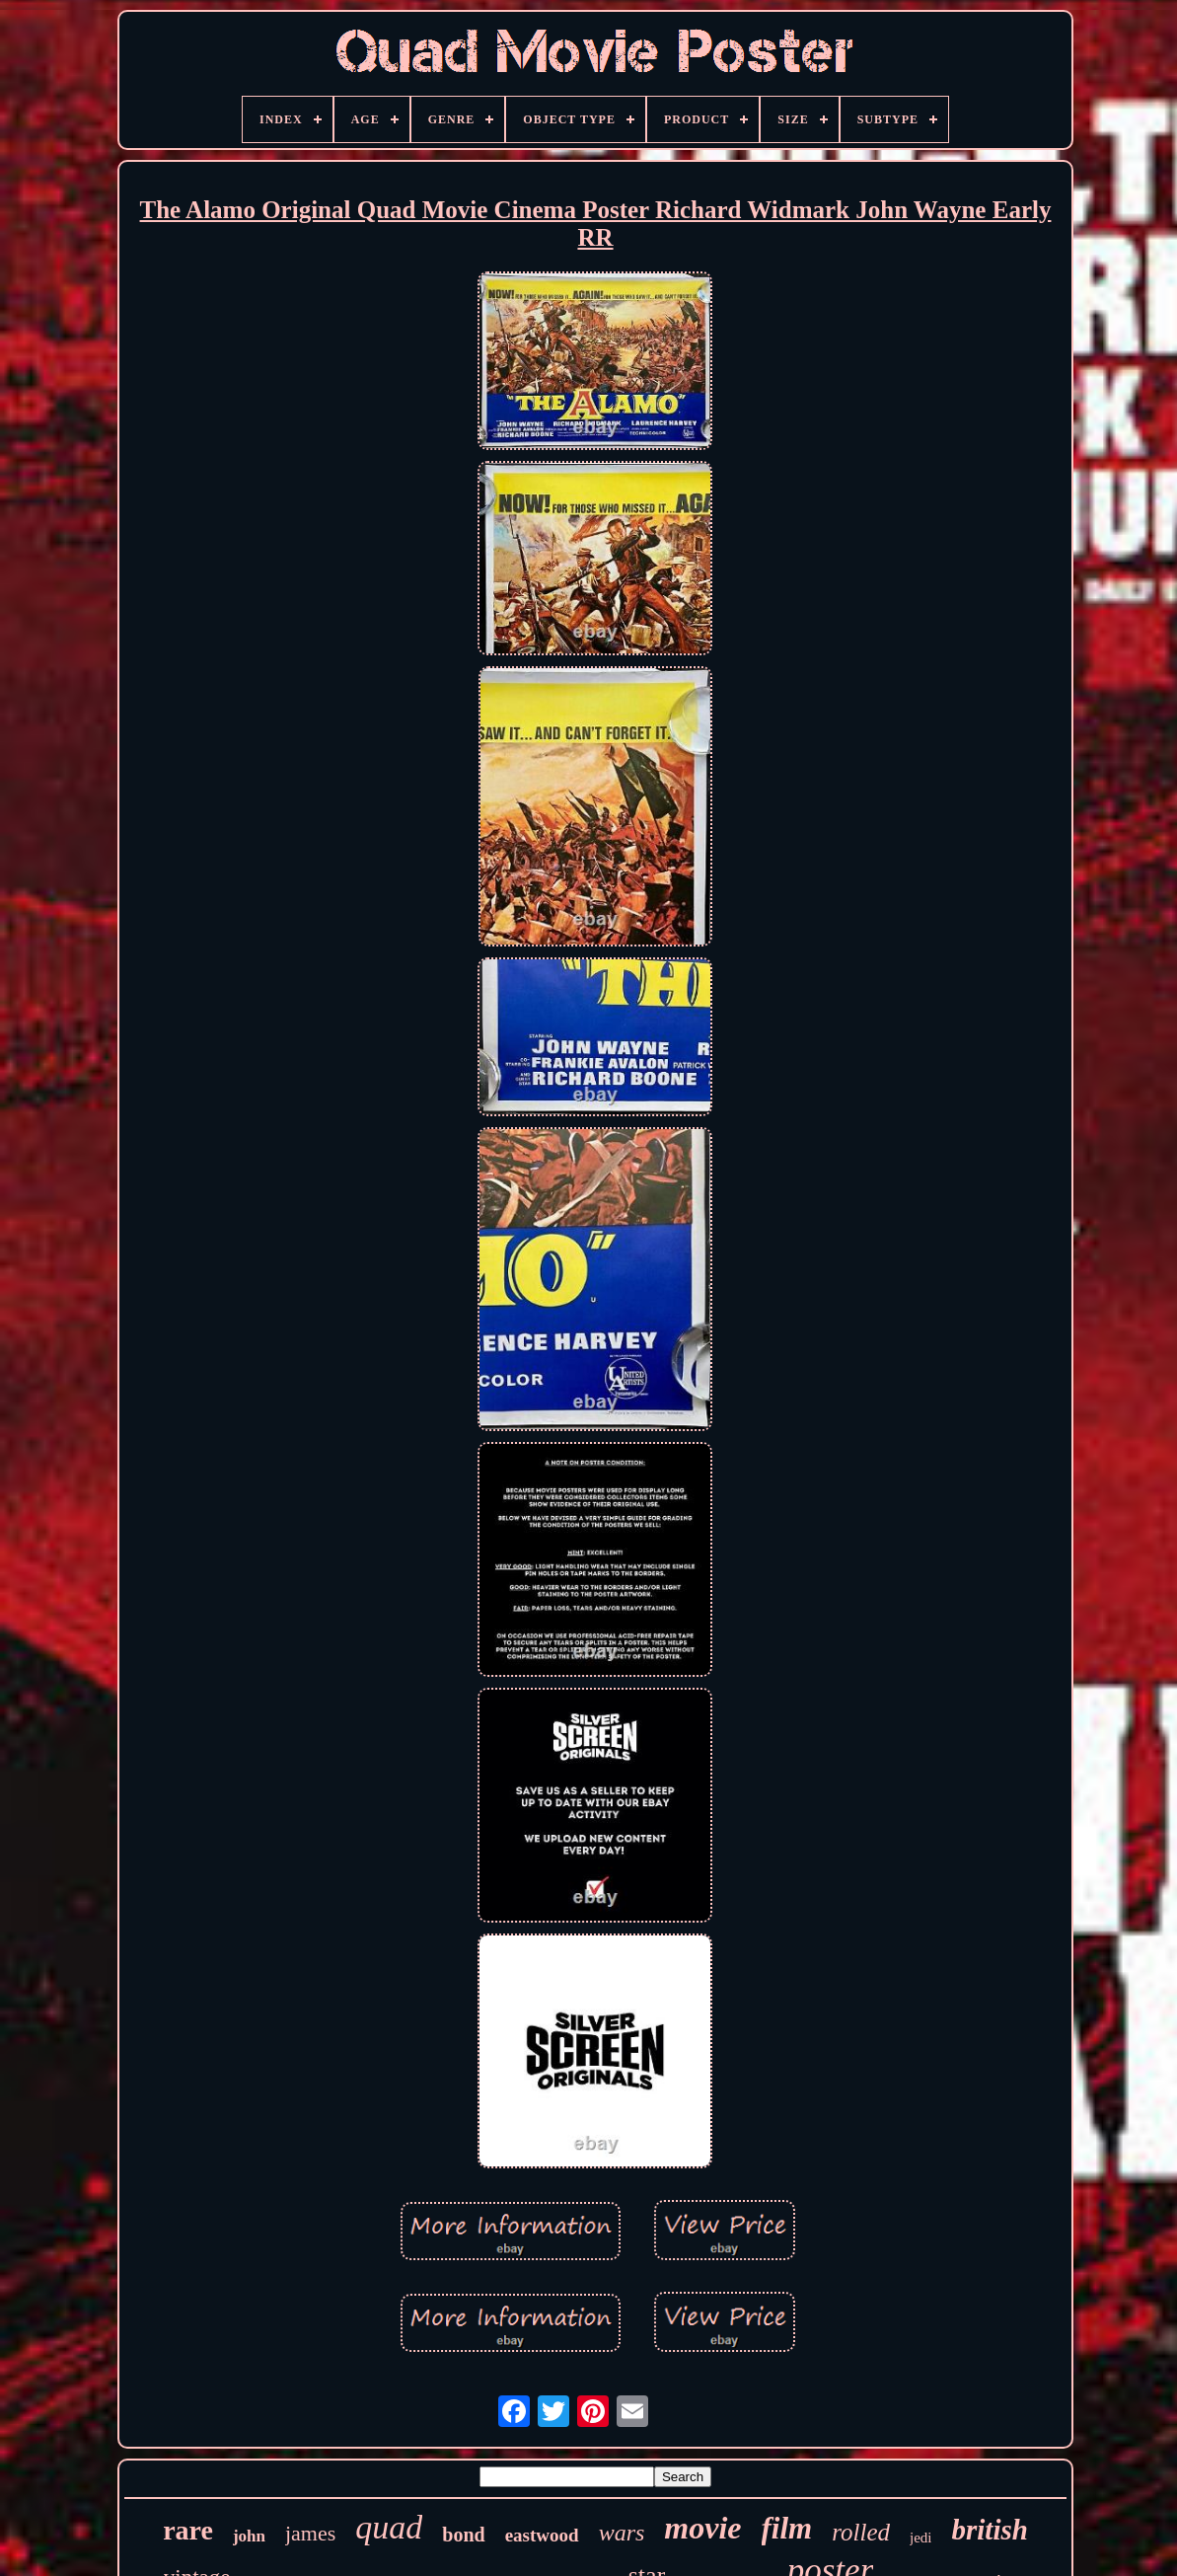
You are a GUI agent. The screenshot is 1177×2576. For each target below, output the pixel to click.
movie (702, 2527)
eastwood (542, 2535)
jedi (921, 2537)
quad (388, 2527)
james (310, 2533)
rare (188, 2530)
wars (622, 2532)
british (989, 2529)
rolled (861, 2532)
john (249, 2536)
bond (463, 2534)
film (787, 2528)
